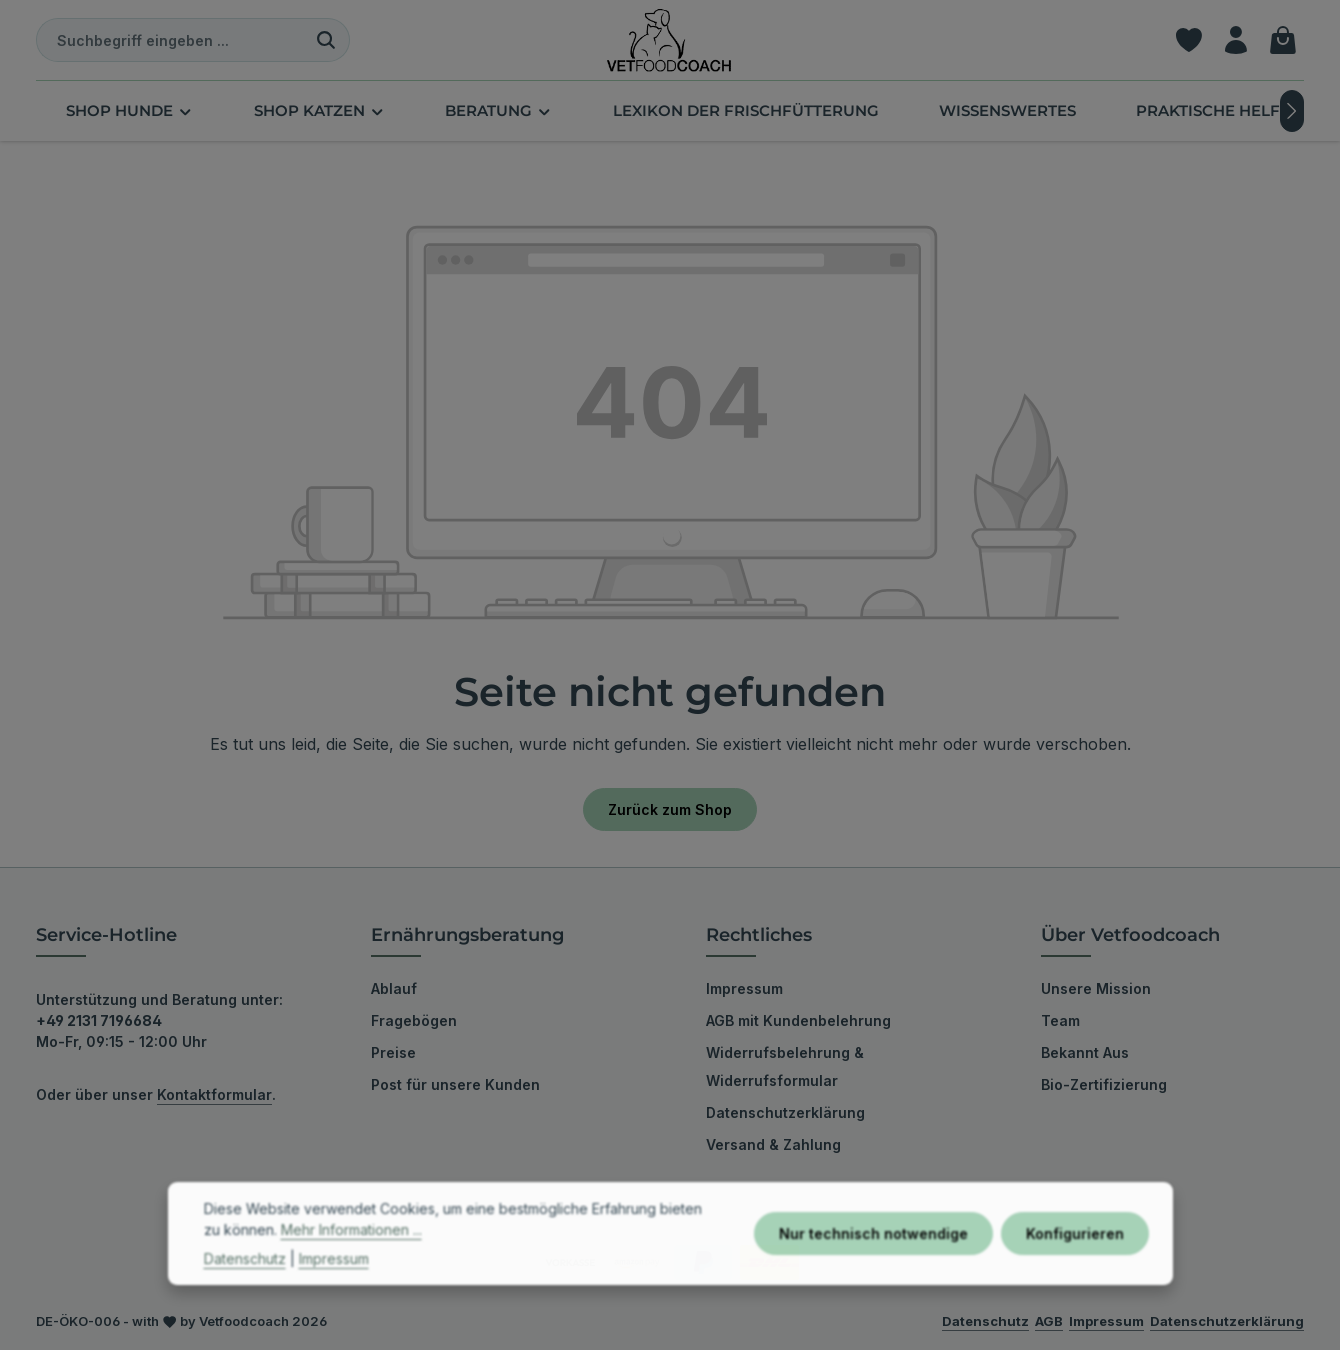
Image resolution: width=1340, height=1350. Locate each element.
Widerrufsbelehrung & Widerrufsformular (785, 1066)
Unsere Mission (1096, 988)
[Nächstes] (1292, 111)
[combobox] (170, 40)
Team (1060, 1020)
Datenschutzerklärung (785, 1112)
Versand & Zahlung (773, 1144)
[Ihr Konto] (1235, 40)
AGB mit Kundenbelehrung (798, 1020)
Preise (393, 1052)
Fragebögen (414, 1020)
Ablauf (394, 988)
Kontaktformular (214, 1094)
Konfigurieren (1075, 1265)
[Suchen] (326, 40)
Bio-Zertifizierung (1104, 1084)
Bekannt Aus (1085, 1052)
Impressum (744, 988)
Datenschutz (245, 1290)
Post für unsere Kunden (455, 1084)
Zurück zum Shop (670, 809)
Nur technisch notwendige (873, 1265)
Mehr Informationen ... (351, 1261)
